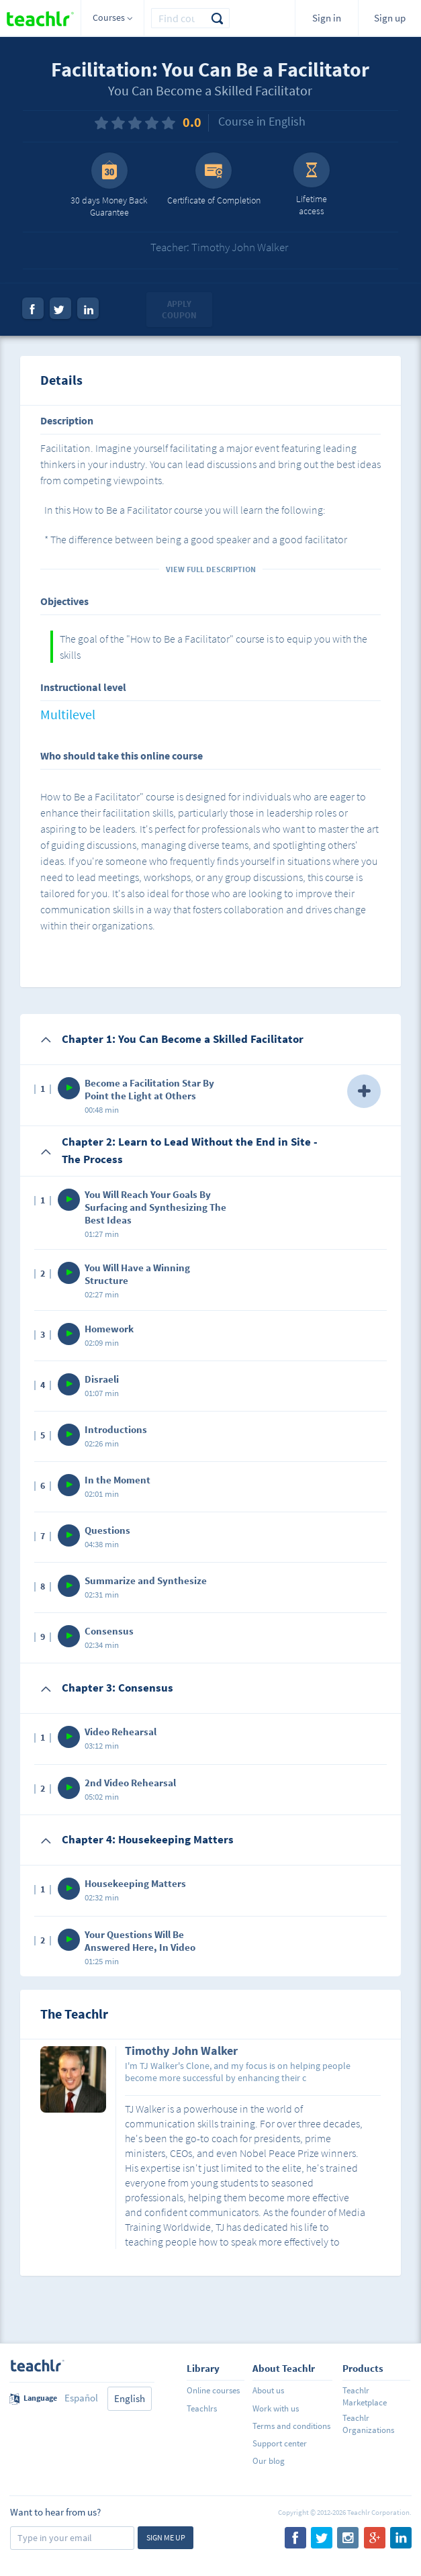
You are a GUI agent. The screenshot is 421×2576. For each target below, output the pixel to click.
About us (268, 2390)
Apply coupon (179, 310)
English (129, 2398)
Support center (279, 2443)
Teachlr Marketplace (364, 2396)
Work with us (275, 2408)
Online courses (213, 2390)
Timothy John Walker (181, 2051)
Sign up (390, 17)
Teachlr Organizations (368, 2424)
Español (81, 2397)
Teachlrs (202, 2408)
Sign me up (165, 2537)
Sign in (326, 17)
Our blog (268, 2461)
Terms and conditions (291, 2426)
